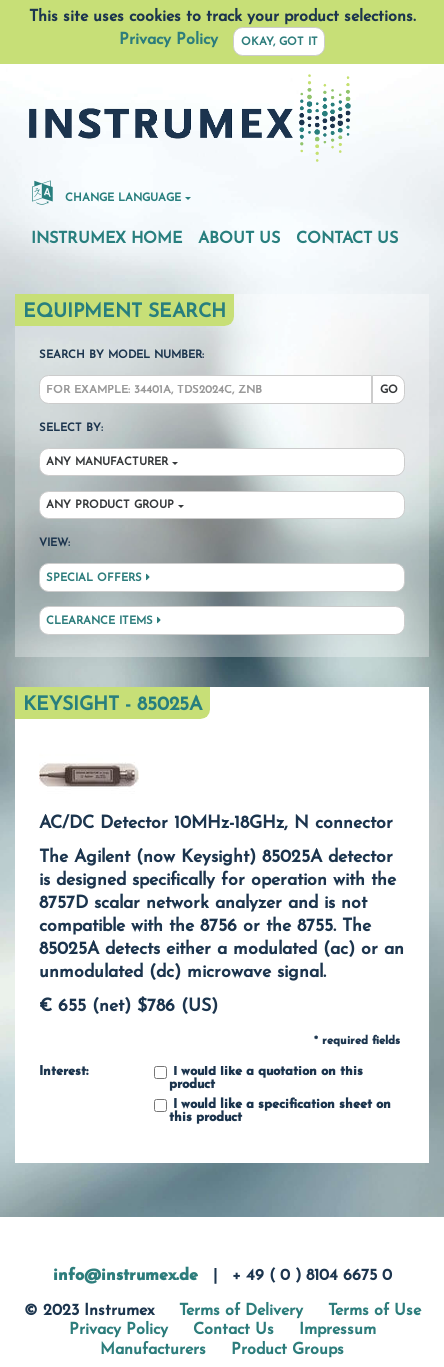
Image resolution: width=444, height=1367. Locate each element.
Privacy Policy (168, 40)
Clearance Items (103, 621)
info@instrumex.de (125, 1276)
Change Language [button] (106, 192)
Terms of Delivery (241, 1311)
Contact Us (347, 239)
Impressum (337, 1330)
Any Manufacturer (107, 462)
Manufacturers (153, 1350)
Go (389, 390)
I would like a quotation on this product (258, 1078)
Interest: (63, 1072)
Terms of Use (374, 1311)
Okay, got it (279, 42)
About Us (239, 239)
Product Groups (287, 1350)
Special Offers (98, 578)
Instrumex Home (106, 239)
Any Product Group (110, 505)
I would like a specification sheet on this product (272, 1111)
